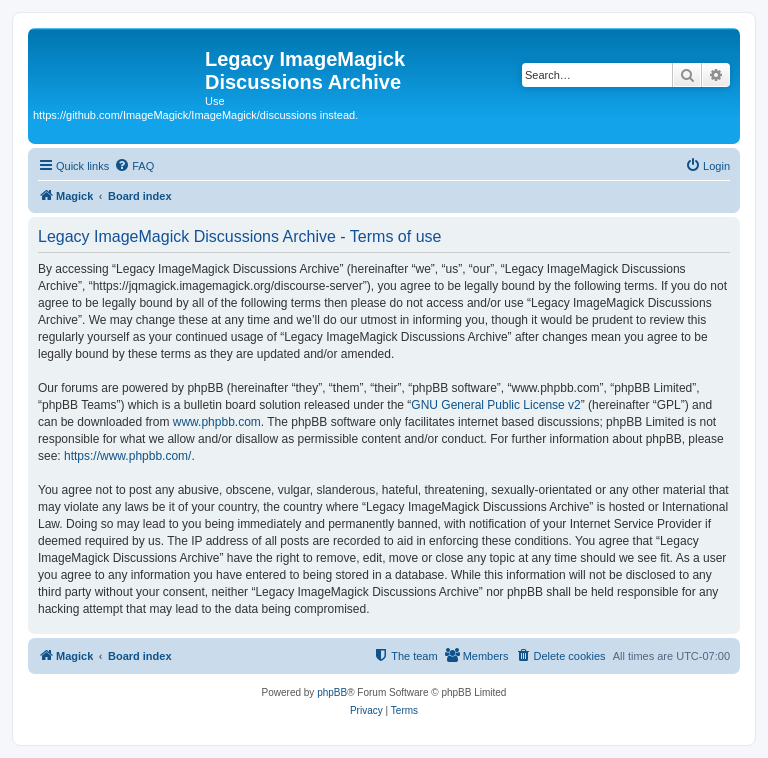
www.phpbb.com (217, 422)
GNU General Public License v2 (495, 405)
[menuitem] (134, 166)
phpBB (332, 692)
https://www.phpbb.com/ (127, 456)
